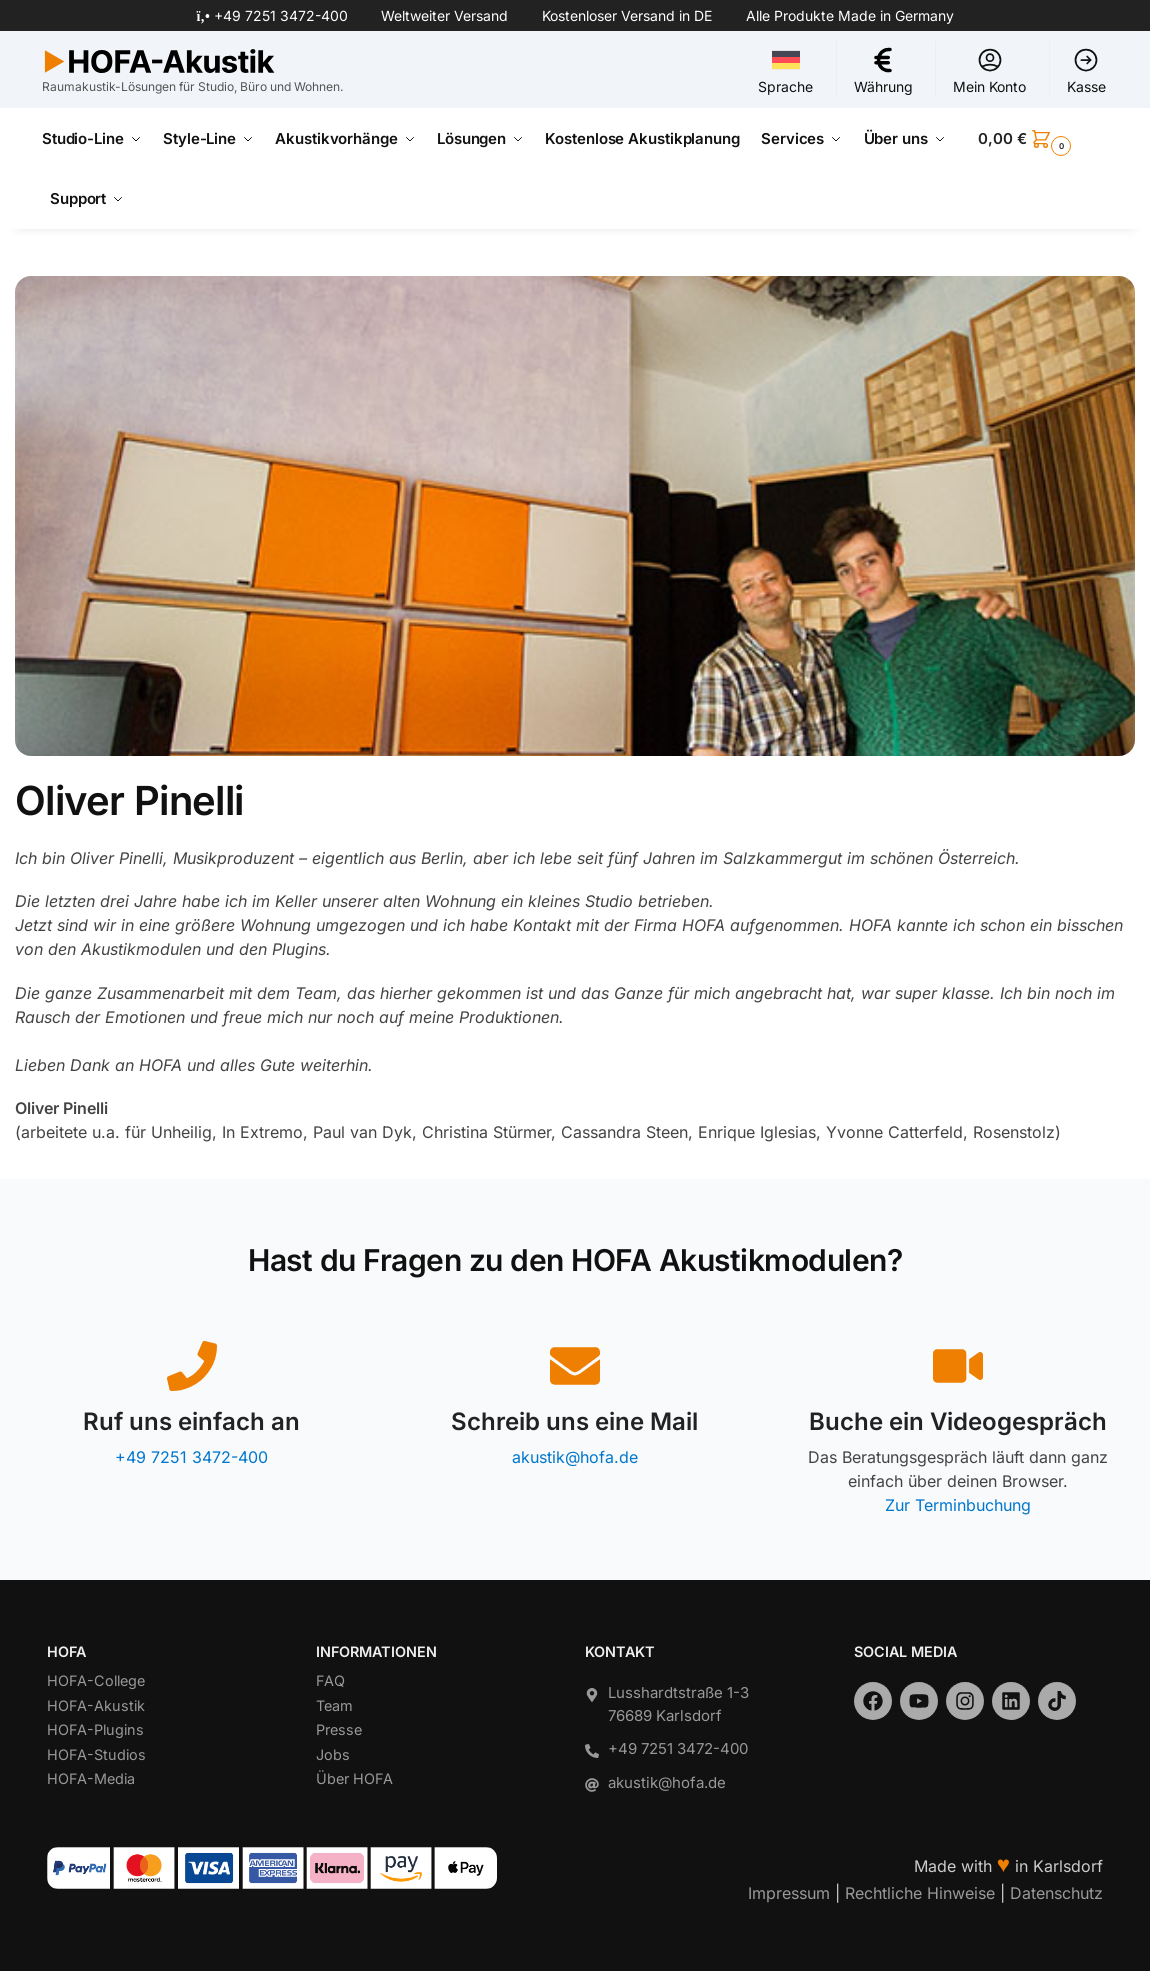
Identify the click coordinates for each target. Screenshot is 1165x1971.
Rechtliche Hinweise (920, 1892)
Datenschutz (1056, 1892)
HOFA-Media (91, 1778)
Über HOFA (354, 1778)
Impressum (789, 1892)
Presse (339, 1729)
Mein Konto (989, 70)
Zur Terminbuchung (958, 1505)
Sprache (785, 70)
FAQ (330, 1680)
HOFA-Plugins (95, 1729)
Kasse (1086, 70)
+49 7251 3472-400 (281, 15)
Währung (883, 70)
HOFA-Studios (96, 1753)
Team (334, 1704)
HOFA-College (96, 1680)
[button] (1043, 139)
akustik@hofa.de (575, 1457)
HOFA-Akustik (96, 1704)
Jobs (333, 1753)
